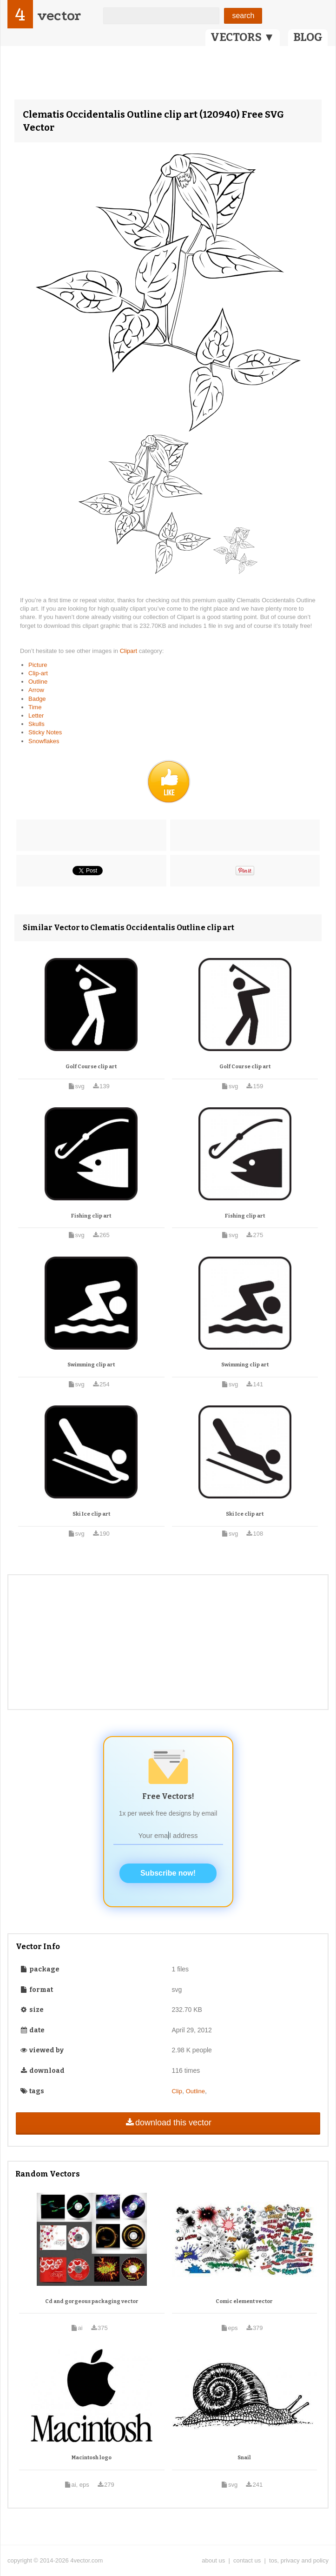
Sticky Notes (45, 732)
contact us (247, 2560)
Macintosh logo (92, 2458)
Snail (244, 2458)
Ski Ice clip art (91, 1514)
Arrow (36, 689)
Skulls (36, 723)
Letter (36, 715)
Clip (177, 2091)
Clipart (129, 650)
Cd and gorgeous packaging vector (91, 2301)
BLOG (308, 37)
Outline (37, 681)
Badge (37, 698)
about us (213, 2560)
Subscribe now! (168, 1873)
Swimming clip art (91, 1365)
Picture (37, 664)
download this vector (168, 2122)
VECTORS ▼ (243, 37)
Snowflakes (43, 741)
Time (34, 707)
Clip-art (38, 673)
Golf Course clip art (91, 1067)
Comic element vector (244, 2301)
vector (59, 15)
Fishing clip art (91, 1216)
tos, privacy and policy (299, 2560)
